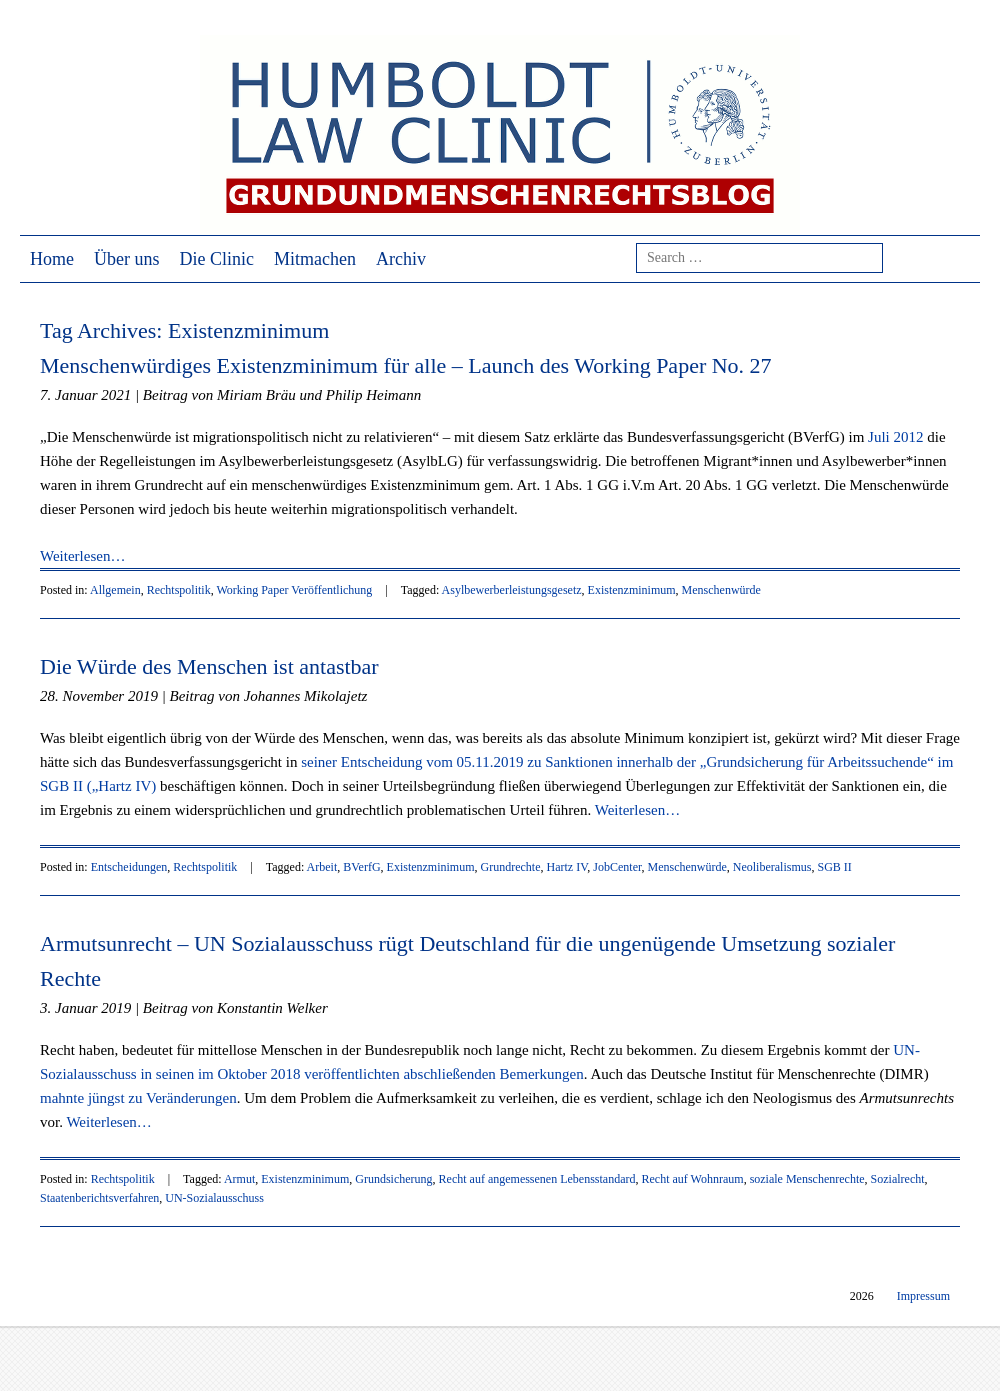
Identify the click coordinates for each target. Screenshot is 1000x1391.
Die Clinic (217, 259)
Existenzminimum (632, 590)
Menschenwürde (721, 590)
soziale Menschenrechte (807, 1179)
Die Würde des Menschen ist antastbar (209, 666)
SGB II (834, 867)
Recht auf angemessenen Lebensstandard (537, 1179)
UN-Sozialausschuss (214, 1198)
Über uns (127, 259)
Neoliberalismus (772, 867)
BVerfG (361, 867)
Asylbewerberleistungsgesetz (512, 590)
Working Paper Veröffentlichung (294, 590)
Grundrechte (511, 867)
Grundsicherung (393, 1179)
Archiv (401, 259)
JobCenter (617, 867)
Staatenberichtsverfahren (99, 1198)
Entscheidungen (129, 867)
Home (52, 259)
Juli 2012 (895, 437)
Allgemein (115, 590)
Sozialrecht (898, 1179)
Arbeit (322, 867)
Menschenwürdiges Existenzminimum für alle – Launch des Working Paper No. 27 (406, 365)
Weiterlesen (82, 556)
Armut (239, 1179)
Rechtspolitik (179, 590)
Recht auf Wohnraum (693, 1179)
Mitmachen (315, 259)
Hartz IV (567, 867)
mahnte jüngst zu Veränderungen (138, 1098)
